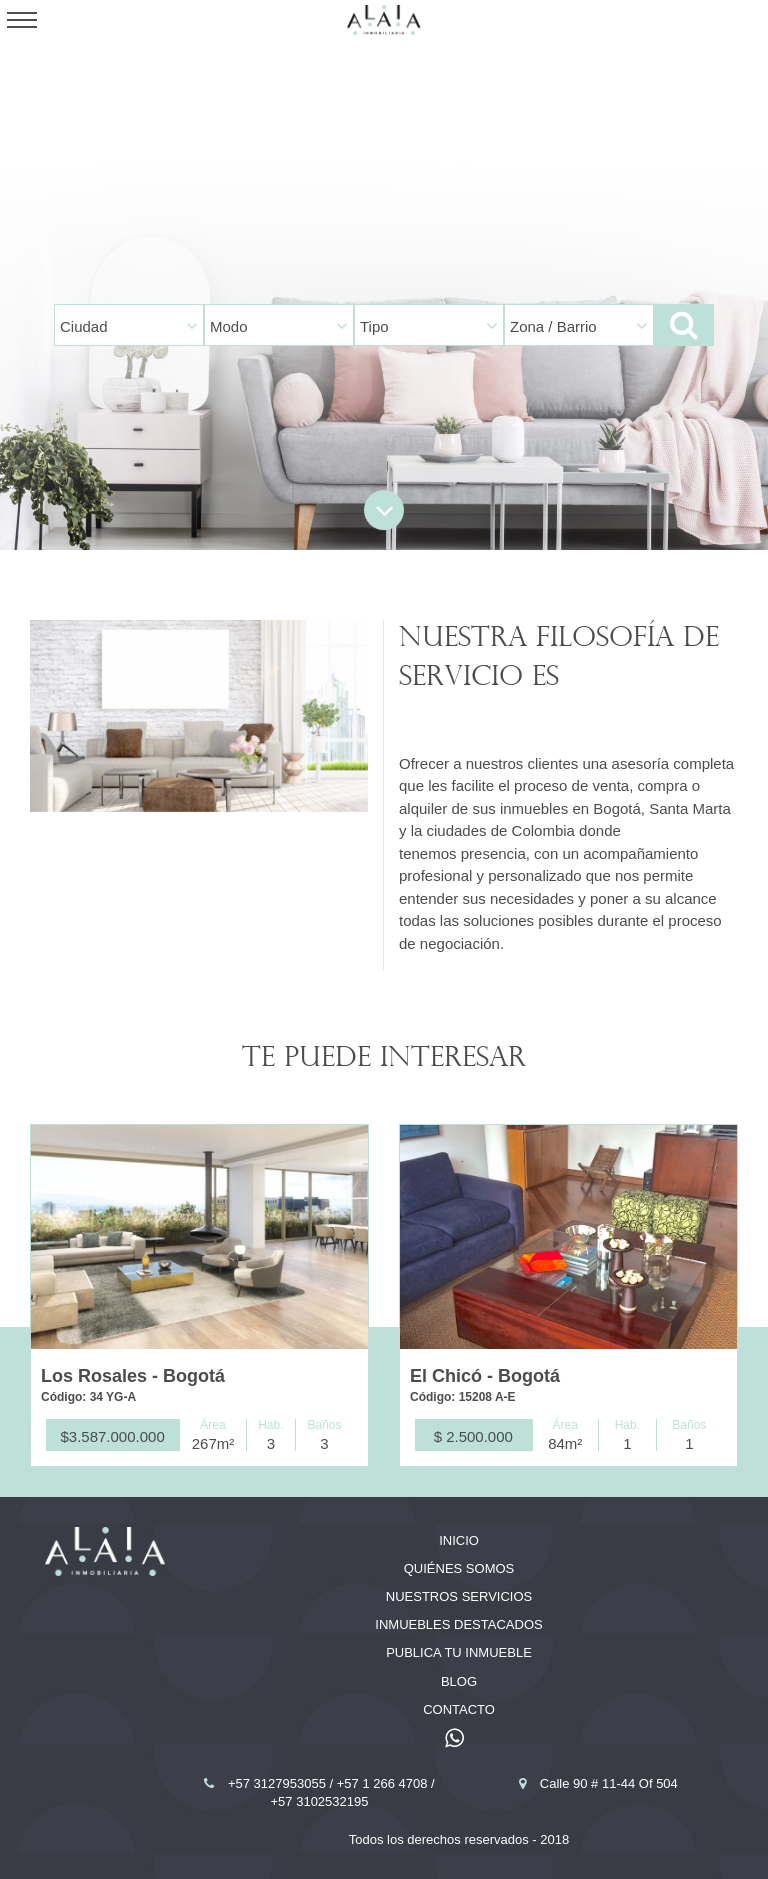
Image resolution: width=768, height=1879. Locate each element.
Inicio (459, 1540)
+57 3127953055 (279, 1783)
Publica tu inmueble (459, 1652)
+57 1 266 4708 (384, 1783)
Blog (459, 1681)
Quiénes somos (459, 1568)
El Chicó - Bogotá (485, 1376)
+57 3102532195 (320, 1801)
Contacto (459, 1709)
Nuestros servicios (459, 1596)
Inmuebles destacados (458, 1624)
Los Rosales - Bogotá (133, 1376)
